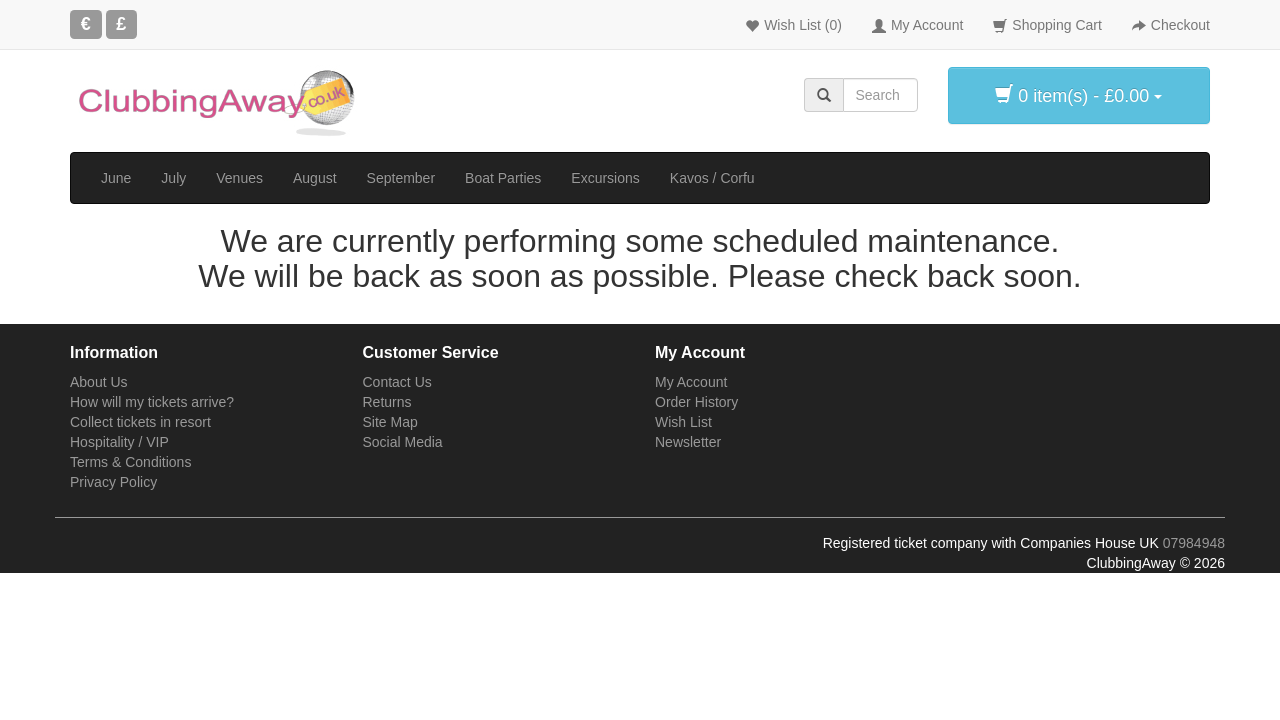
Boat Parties (503, 178)
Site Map (390, 422)
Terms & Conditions (130, 462)
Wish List (683, 422)
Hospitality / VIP (119, 442)
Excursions (605, 178)
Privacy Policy (113, 482)
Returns (387, 402)
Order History (696, 402)
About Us (99, 382)
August (315, 178)
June (116, 178)
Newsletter (688, 442)
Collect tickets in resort (140, 422)
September (401, 178)
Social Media (403, 442)
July (173, 178)
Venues (239, 178)
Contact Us (397, 382)
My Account (691, 382)
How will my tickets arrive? (152, 402)
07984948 (1194, 543)
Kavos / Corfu (712, 178)
